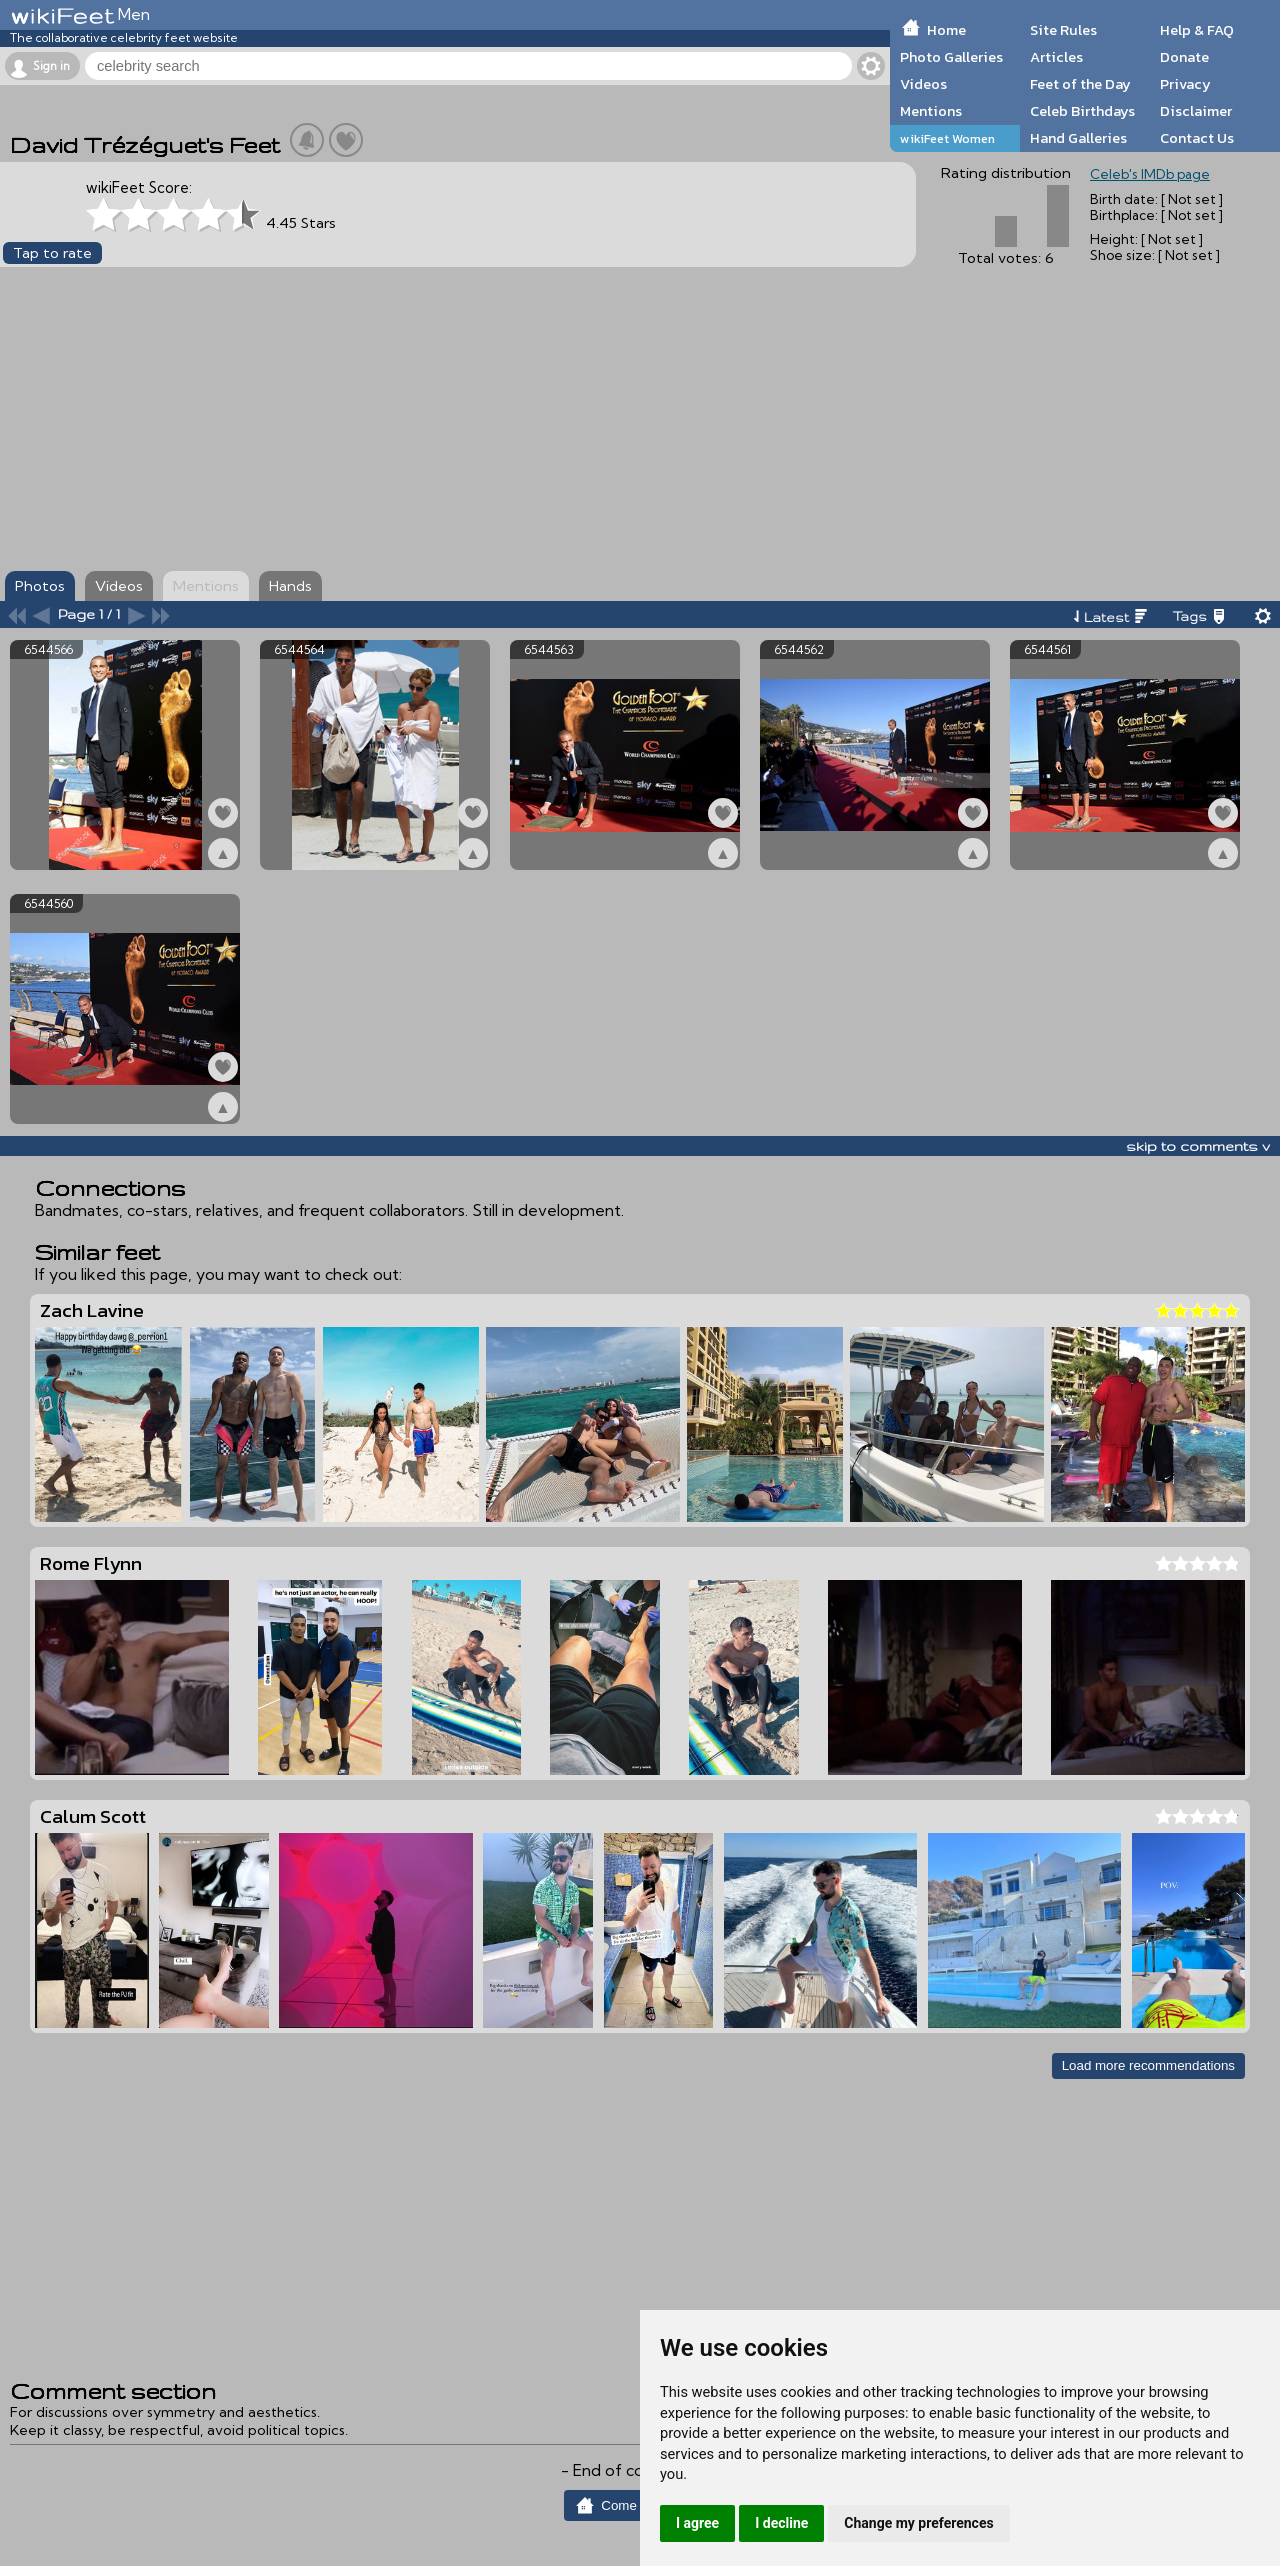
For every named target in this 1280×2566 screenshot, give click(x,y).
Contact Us (1197, 138)
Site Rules (1063, 30)
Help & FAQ (1197, 30)
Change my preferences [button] (918, 2523)
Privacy (1185, 84)
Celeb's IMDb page (1150, 174)
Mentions (931, 111)
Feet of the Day (1080, 84)
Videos (923, 84)
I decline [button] (781, 2523)
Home (946, 30)
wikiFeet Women (947, 138)
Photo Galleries (951, 57)
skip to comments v (1198, 1146)
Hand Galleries (1078, 138)
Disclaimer (1196, 111)
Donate (1184, 57)
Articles (1056, 57)
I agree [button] (697, 2523)
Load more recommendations (1148, 2065)
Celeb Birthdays (1082, 111)
